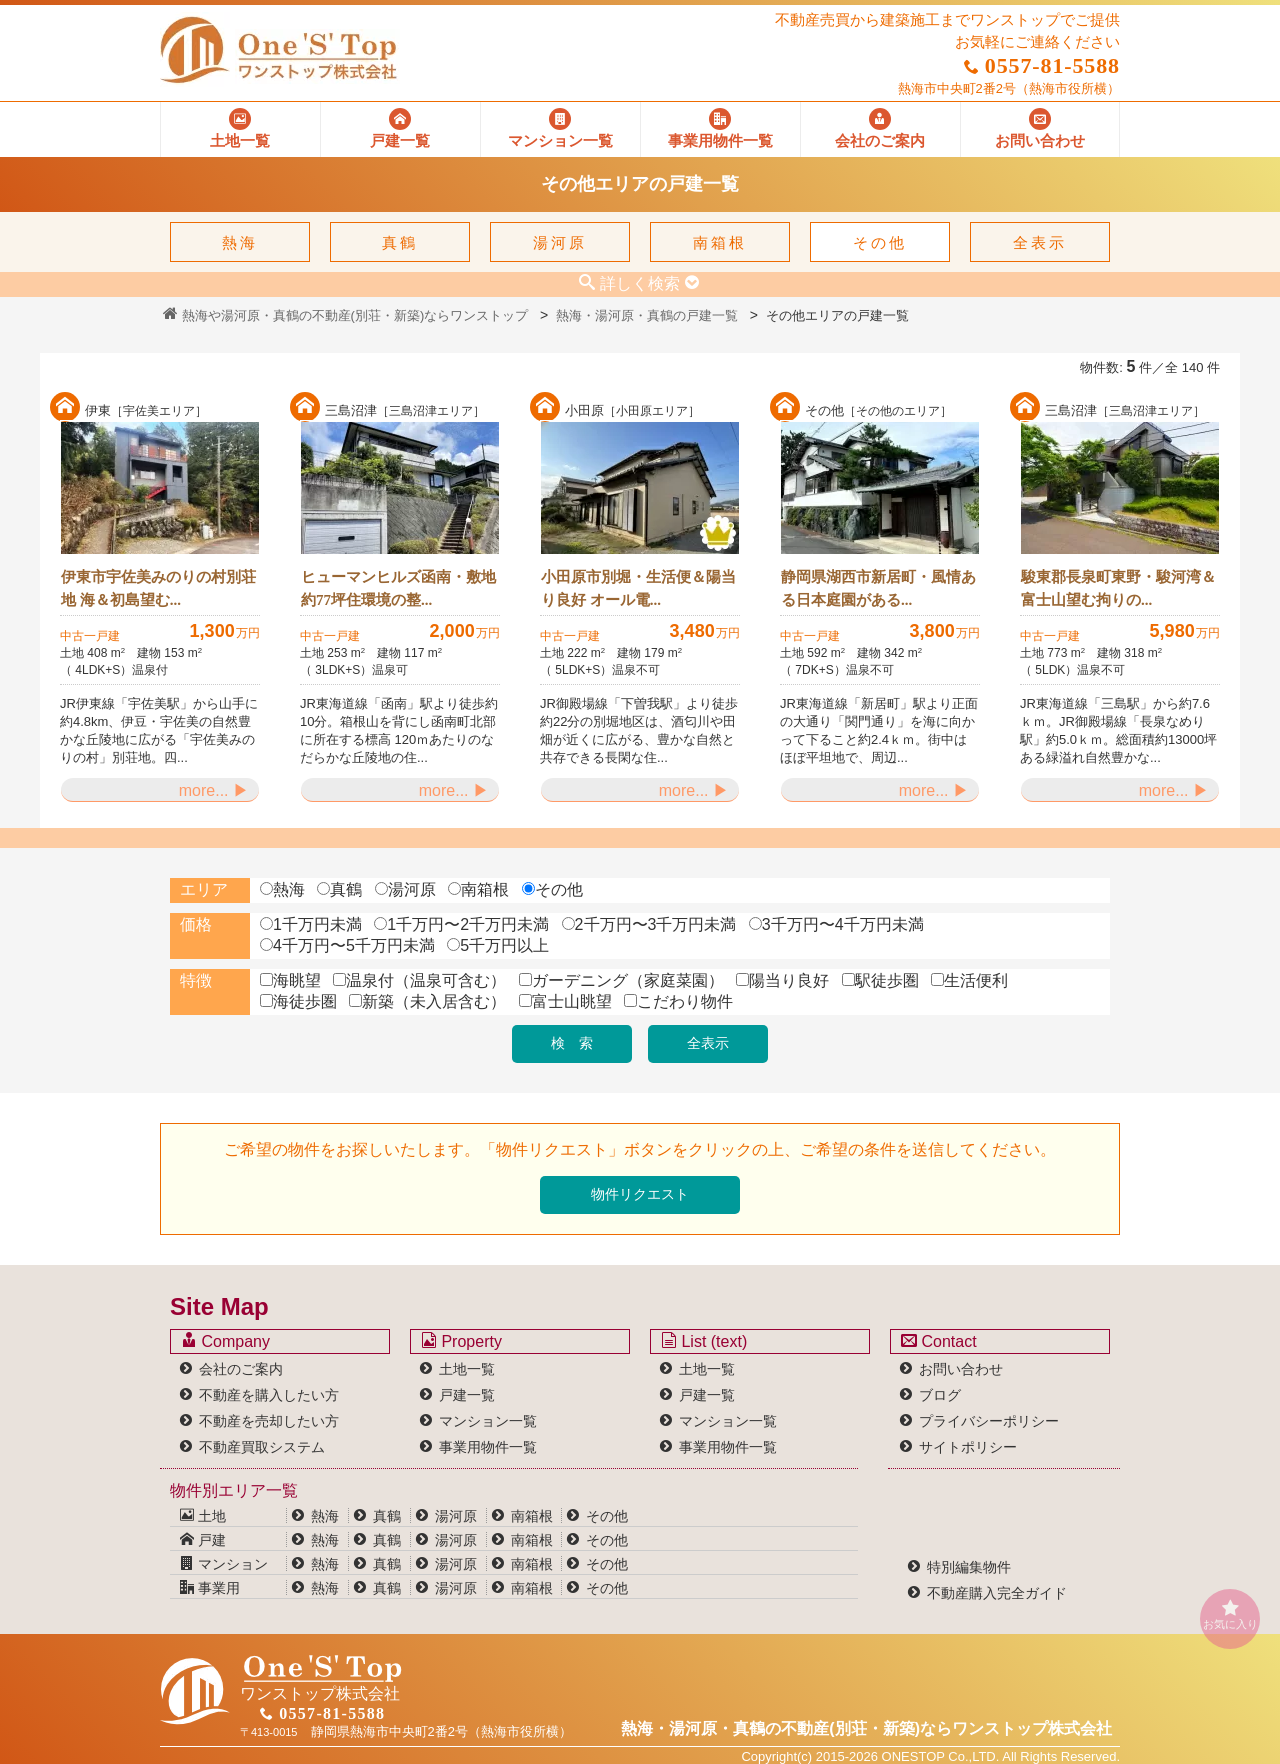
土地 (203, 1516)
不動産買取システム (262, 1447)
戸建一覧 (467, 1395)
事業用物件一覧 (488, 1447)
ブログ (940, 1395)
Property (461, 1341)
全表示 (1040, 242)
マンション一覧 (488, 1421)
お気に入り (1230, 1614)
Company (225, 1341)
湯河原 (560, 242)
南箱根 (720, 242)
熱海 (240, 242)
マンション (224, 1564)
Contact (939, 1341)
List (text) (704, 1341)
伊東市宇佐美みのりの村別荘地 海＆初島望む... (158, 588)
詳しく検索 (640, 283)
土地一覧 (467, 1369)
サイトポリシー (968, 1447)
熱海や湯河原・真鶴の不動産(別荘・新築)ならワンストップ (345, 315)
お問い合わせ (961, 1369)
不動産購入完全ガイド (997, 1593)
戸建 (203, 1540)
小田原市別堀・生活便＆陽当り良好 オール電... (638, 588)
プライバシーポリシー (989, 1421)
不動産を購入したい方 (269, 1395)
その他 (880, 242)
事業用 (210, 1588)
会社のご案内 (241, 1369)
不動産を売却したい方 (269, 1421)
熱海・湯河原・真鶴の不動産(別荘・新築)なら (866, 1728)
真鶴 (400, 242)
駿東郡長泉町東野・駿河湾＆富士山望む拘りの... (1118, 588)
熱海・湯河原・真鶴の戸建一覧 (647, 315)
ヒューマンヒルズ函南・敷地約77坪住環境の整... (398, 588)
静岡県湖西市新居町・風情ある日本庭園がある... (878, 588)
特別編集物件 (969, 1567)
